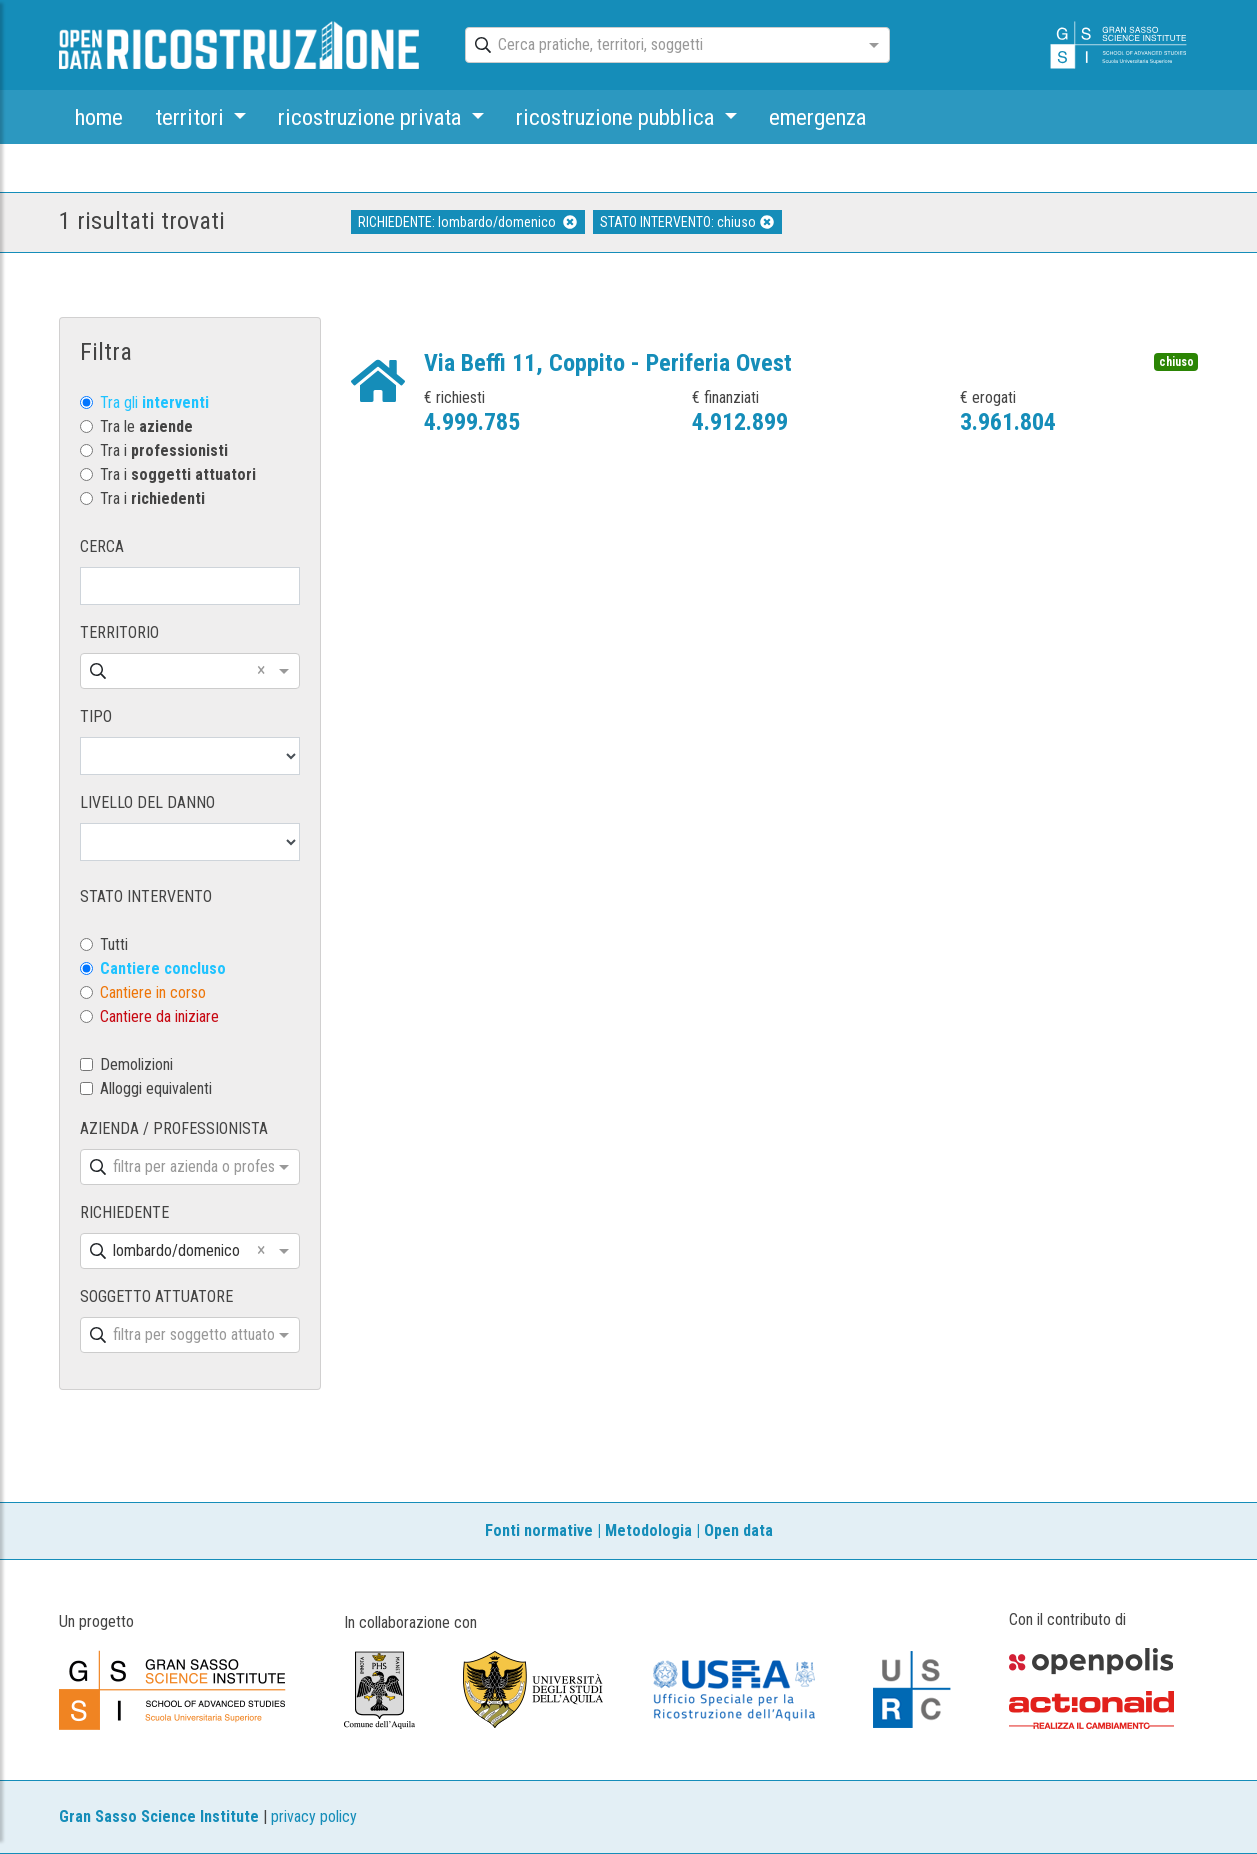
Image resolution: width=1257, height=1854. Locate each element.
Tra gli (154, 402)
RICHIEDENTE (124, 1212)
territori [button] (192, 117)
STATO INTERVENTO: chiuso (687, 222)
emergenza (817, 117)
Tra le (146, 426)
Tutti (114, 944)
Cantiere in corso (153, 992)
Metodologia (648, 1530)
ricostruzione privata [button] (372, 117)
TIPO (96, 716)
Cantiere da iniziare (159, 1016)
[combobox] (660, 46)
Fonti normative (539, 1530)
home (99, 117)
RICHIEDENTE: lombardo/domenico (467, 222)
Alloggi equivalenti (156, 1088)
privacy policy (314, 1816)
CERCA (102, 546)
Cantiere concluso (163, 968)
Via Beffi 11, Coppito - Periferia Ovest (608, 363)
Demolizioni (136, 1064)
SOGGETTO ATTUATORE (156, 1296)
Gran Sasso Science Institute (159, 1816)
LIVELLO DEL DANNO (147, 802)
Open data (738, 1530)
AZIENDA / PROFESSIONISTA (174, 1128)
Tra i (164, 450)
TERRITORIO (119, 632)
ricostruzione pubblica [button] (617, 117)
